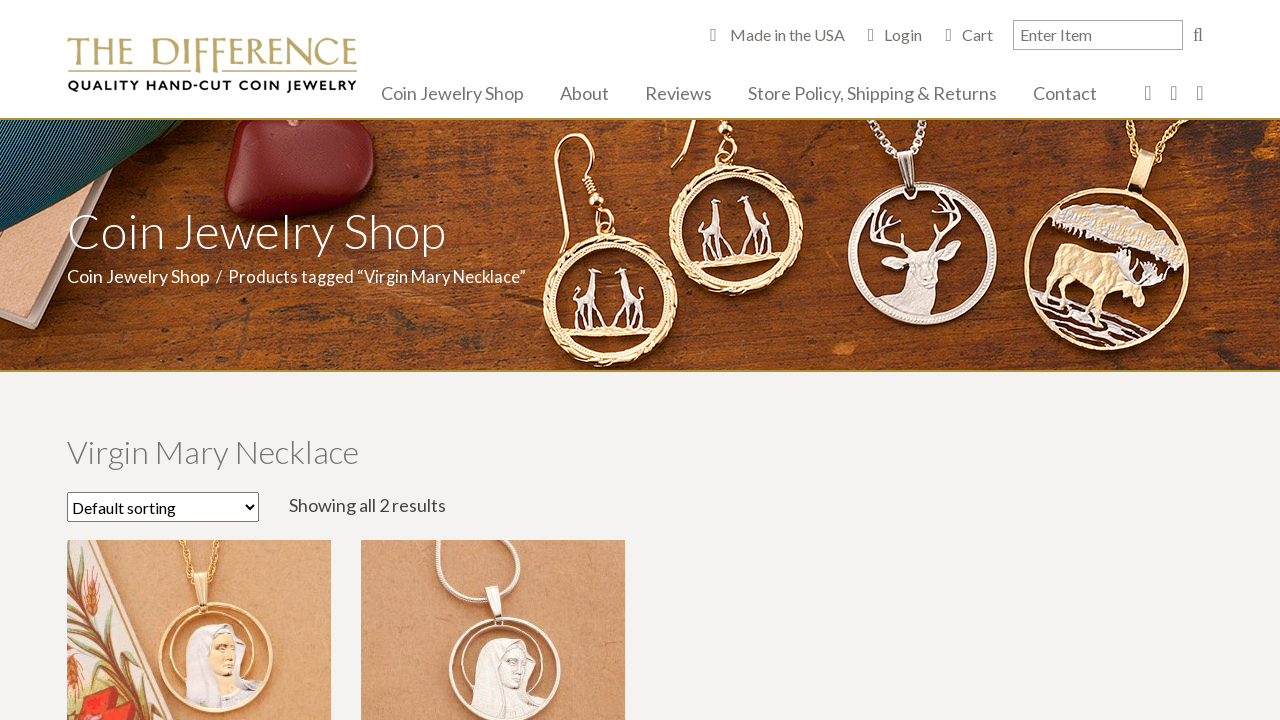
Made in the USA (786, 34)
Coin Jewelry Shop (452, 93)
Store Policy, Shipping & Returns (872, 93)
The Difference (212, 65)
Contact (1065, 93)
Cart (977, 34)
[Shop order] (163, 507)
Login (903, 34)
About (584, 93)
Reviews (678, 93)
